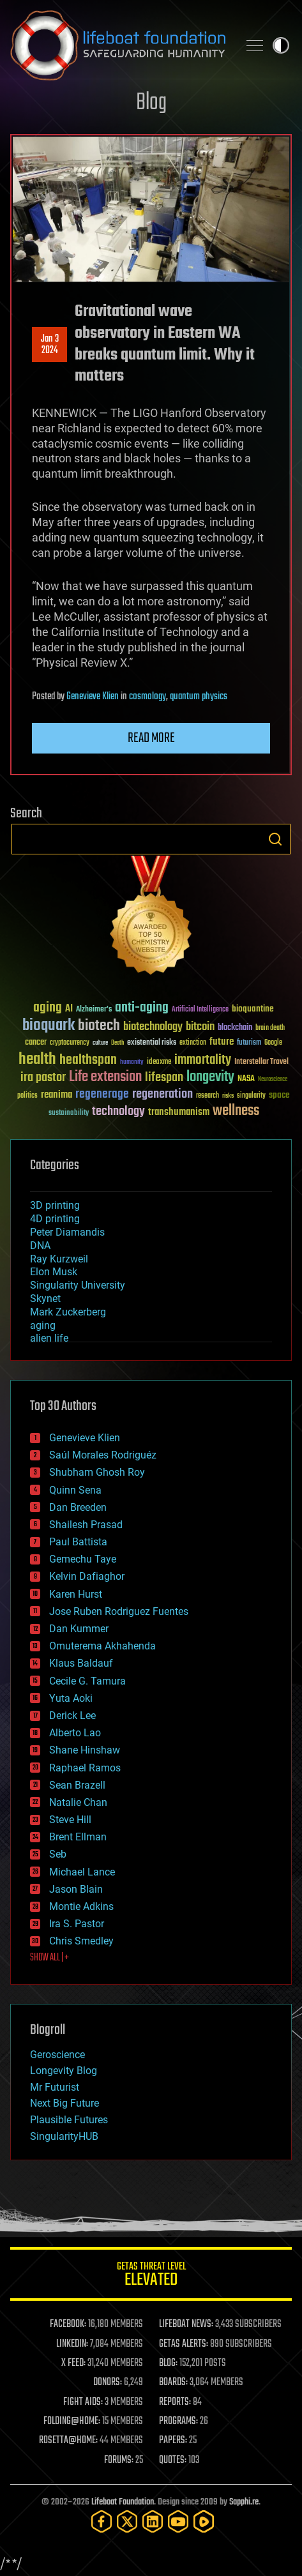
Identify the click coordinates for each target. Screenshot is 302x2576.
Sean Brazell (77, 1785)
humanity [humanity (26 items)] (132, 1062)
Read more (151, 738)
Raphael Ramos (85, 1768)
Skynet (45, 1298)
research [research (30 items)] (207, 1096)
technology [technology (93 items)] (118, 1112)
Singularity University (77, 1285)
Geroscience (57, 2055)
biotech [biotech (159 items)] (99, 1025)
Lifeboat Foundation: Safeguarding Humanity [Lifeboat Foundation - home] (119, 45)
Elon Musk (53, 1272)
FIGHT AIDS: (83, 2402)
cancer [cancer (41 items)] (36, 1043)
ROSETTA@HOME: (68, 2440)
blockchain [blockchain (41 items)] (235, 1028)
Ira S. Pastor (76, 1924)
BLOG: (168, 2363)
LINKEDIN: (72, 2344)
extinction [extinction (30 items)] (192, 1043)
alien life (49, 1338)
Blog (151, 103)
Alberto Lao (75, 1733)
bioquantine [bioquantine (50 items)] (253, 1008)
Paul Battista (78, 1542)
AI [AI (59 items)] (69, 1009)
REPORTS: (175, 2402)
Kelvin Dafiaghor (87, 1576)
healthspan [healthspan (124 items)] (88, 1060)
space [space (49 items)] (279, 1094)
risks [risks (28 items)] (228, 1096)
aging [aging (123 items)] (47, 1008)
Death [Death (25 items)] (117, 1043)
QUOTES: (172, 2460)
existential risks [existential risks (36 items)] (151, 1043)
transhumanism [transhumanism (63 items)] (178, 1112)
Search (275, 839)
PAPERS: (173, 2440)
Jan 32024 (50, 344)
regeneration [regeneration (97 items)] (162, 1094)
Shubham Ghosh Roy (97, 1472)
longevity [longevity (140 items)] (210, 1077)
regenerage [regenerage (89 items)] (102, 1094)
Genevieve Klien (92, 696)
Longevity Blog (63, 2071)
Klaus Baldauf (81, 1663)
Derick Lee (72, 1715)
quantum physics (198, 696)
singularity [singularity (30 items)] (251, 1096)
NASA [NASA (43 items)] (246, 1079)
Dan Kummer (79, 1629)
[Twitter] (127, 2521)
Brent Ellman (78, 1837)
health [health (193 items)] (37, 1059)
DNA (40, 1245)
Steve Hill (70, 1820)
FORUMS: (118, 2460)
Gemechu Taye (82, 1559)
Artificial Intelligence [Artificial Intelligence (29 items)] (200, 1010)
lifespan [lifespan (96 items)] (164, 1077)
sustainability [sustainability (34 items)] (69, 1113)
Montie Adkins (81, 1906)
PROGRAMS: (178, 2421)
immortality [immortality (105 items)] (202, 1060)
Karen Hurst (75, 1594)
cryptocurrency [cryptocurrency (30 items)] (69, 1043)
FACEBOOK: (68, 2324)
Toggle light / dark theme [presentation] (281, 45)
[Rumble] (203, 2521)
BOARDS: (173, 2382)
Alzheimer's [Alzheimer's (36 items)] (94, 1010)
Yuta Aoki (71, 1698)
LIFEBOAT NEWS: (186, 2324)
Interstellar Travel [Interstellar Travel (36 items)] (261, 1062)
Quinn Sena (75, 1490)
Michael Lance (82, 1872)
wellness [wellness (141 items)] (236, 1111)
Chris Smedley (81, 1941)
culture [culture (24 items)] (100, 1043)
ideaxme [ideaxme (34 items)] (159, 1062)
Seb (57, 1854)
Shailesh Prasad (86, 1525)
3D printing (55, 1205)
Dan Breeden (78, 1507)
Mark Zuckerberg (68, 1312)
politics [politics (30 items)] (27, 1096)
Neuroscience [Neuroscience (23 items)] (272, 1080)
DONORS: (107, 2382)
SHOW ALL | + (49, 1958)
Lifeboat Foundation (122, 2502)
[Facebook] (101, 2521)
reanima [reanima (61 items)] (56, 1095)
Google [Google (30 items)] (273, 1043)
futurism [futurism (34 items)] (249, 1043)
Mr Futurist (54, 2087)
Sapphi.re (244, 2502)
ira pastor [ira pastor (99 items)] (43, 1077)
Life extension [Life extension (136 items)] (105, 1077)
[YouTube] (178, 2521)
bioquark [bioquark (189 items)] (48, 1026)
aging (43, 1325)
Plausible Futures (69, 2120)
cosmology (147, 696)
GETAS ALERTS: (183, 2344)
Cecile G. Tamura (87, 1681)
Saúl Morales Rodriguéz (102, 1455)
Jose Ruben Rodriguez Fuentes (118, 1611)
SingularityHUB (64, 2136)
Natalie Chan (78, 1802)
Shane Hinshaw (84, 1750)
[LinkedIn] (152, 2521)
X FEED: (73, 2363)
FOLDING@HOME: (71, 2421)
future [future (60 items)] (221, 1042)
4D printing (55, 1219)
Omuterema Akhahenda (102, 1646)
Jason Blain (76, 1889)
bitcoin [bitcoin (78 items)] (200, 1027)
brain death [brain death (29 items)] (270, 1028)
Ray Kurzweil (59, 1259)
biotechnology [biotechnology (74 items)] (153, 1027)
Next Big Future (64, 2103)
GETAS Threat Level (151, 2276)
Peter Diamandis (67, 1232)
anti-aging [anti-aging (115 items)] (142, 1008)
